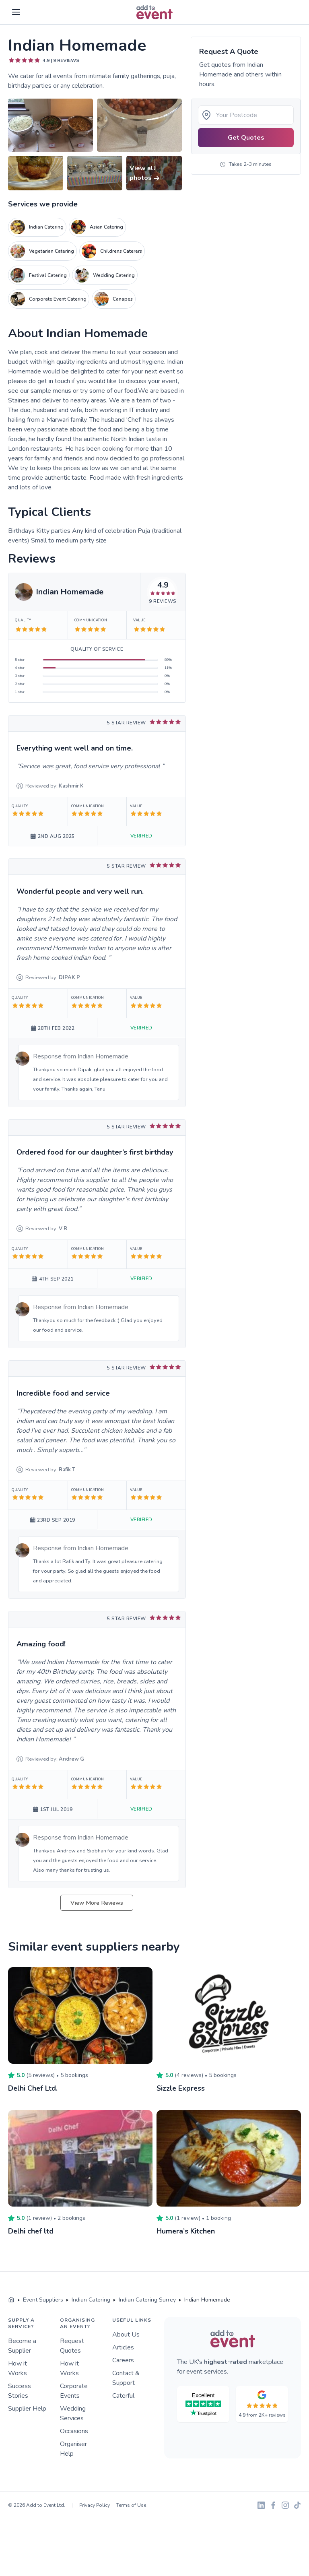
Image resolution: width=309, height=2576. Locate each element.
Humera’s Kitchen (186, 2231)
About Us (126, 2334)
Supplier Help (27, 2408)
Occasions (74, 2430)
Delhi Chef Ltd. (33, 2088)
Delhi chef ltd (31, 2231)
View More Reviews (96, 1903)
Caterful (123, 2395)
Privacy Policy (94, 2505)
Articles (123, 2347)
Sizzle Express (181, 2088)
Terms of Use (131, 2505)
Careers (123, 2359)
